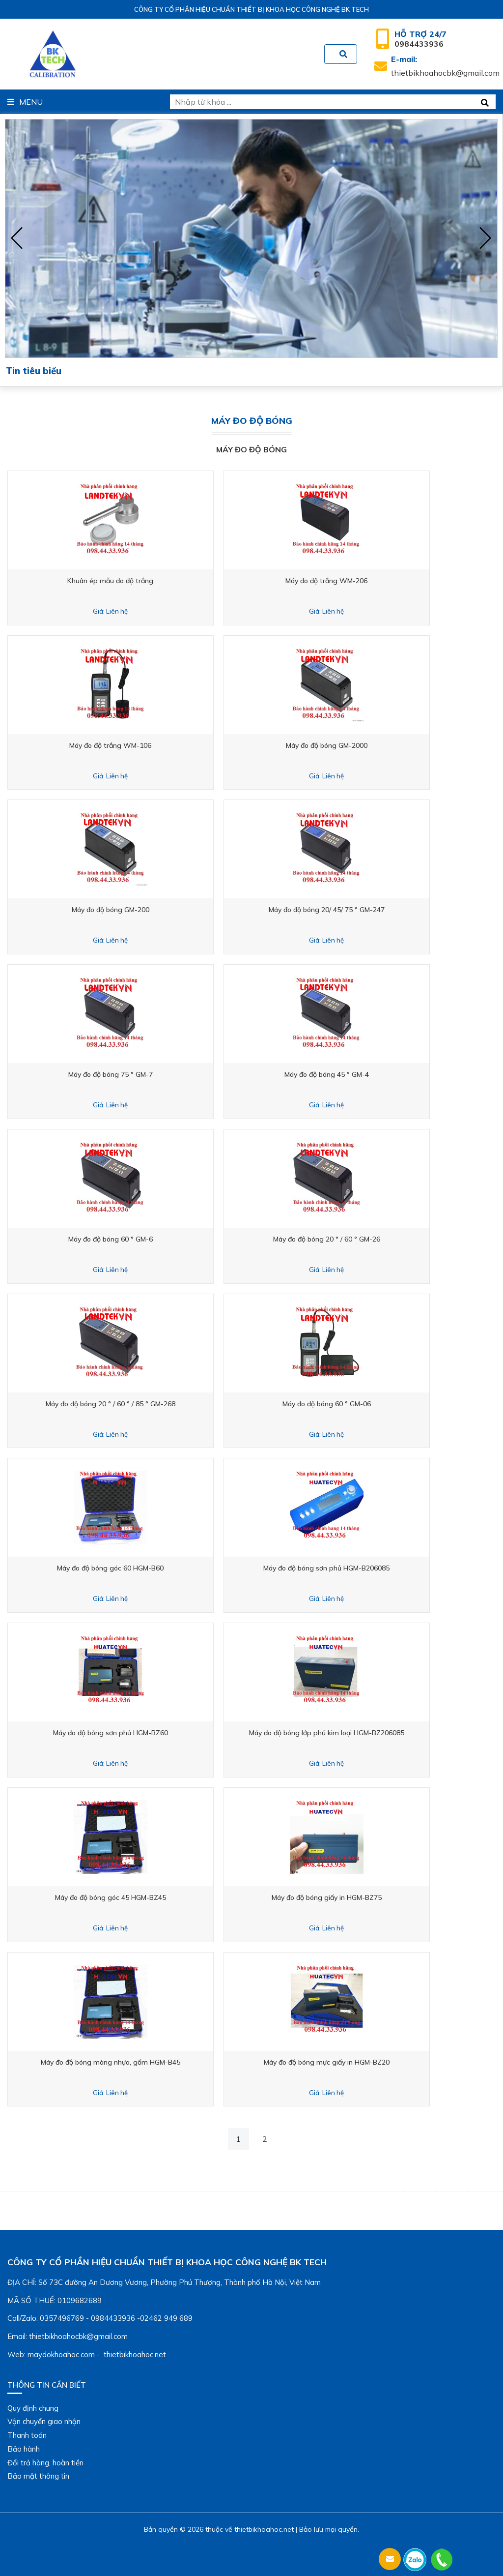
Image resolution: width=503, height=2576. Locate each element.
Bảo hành (23, 2449)
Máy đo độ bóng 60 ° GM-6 (127, 1239)
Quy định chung (32, 2408)
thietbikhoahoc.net (264, 2529)
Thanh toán (27, 2435)
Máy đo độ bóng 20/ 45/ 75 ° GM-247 (376, 909)
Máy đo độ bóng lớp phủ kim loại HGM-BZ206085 (376, 1732)
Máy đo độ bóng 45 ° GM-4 (376, 1074)
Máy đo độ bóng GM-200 (127, 909)
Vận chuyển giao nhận (44, 2421)
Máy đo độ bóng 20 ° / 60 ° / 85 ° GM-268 (127, 1403)
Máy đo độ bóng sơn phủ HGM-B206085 (376, 1568)
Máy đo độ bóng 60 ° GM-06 (376, 1403)
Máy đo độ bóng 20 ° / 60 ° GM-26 (376, 1239)
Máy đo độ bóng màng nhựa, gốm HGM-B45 (127, 2062)
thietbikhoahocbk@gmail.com (445, 66)
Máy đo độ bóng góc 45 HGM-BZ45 (127, 1897)
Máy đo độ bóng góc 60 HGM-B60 (127, 1568)
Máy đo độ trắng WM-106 (127, 745)
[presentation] (17, 238)
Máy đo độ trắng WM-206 (376, 580)
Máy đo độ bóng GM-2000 (376, 745)
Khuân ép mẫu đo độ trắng (127, 580)
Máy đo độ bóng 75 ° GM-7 (127, 1074)
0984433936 (420, 39)
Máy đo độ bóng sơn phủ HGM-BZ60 (127, 1732)
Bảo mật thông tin (38, 2476)
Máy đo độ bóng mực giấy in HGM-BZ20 (376, 2062)
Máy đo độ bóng (251, 449)
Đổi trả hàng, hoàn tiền (45, 2462)
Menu (25, 102)
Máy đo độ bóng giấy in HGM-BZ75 (376, 1897)
